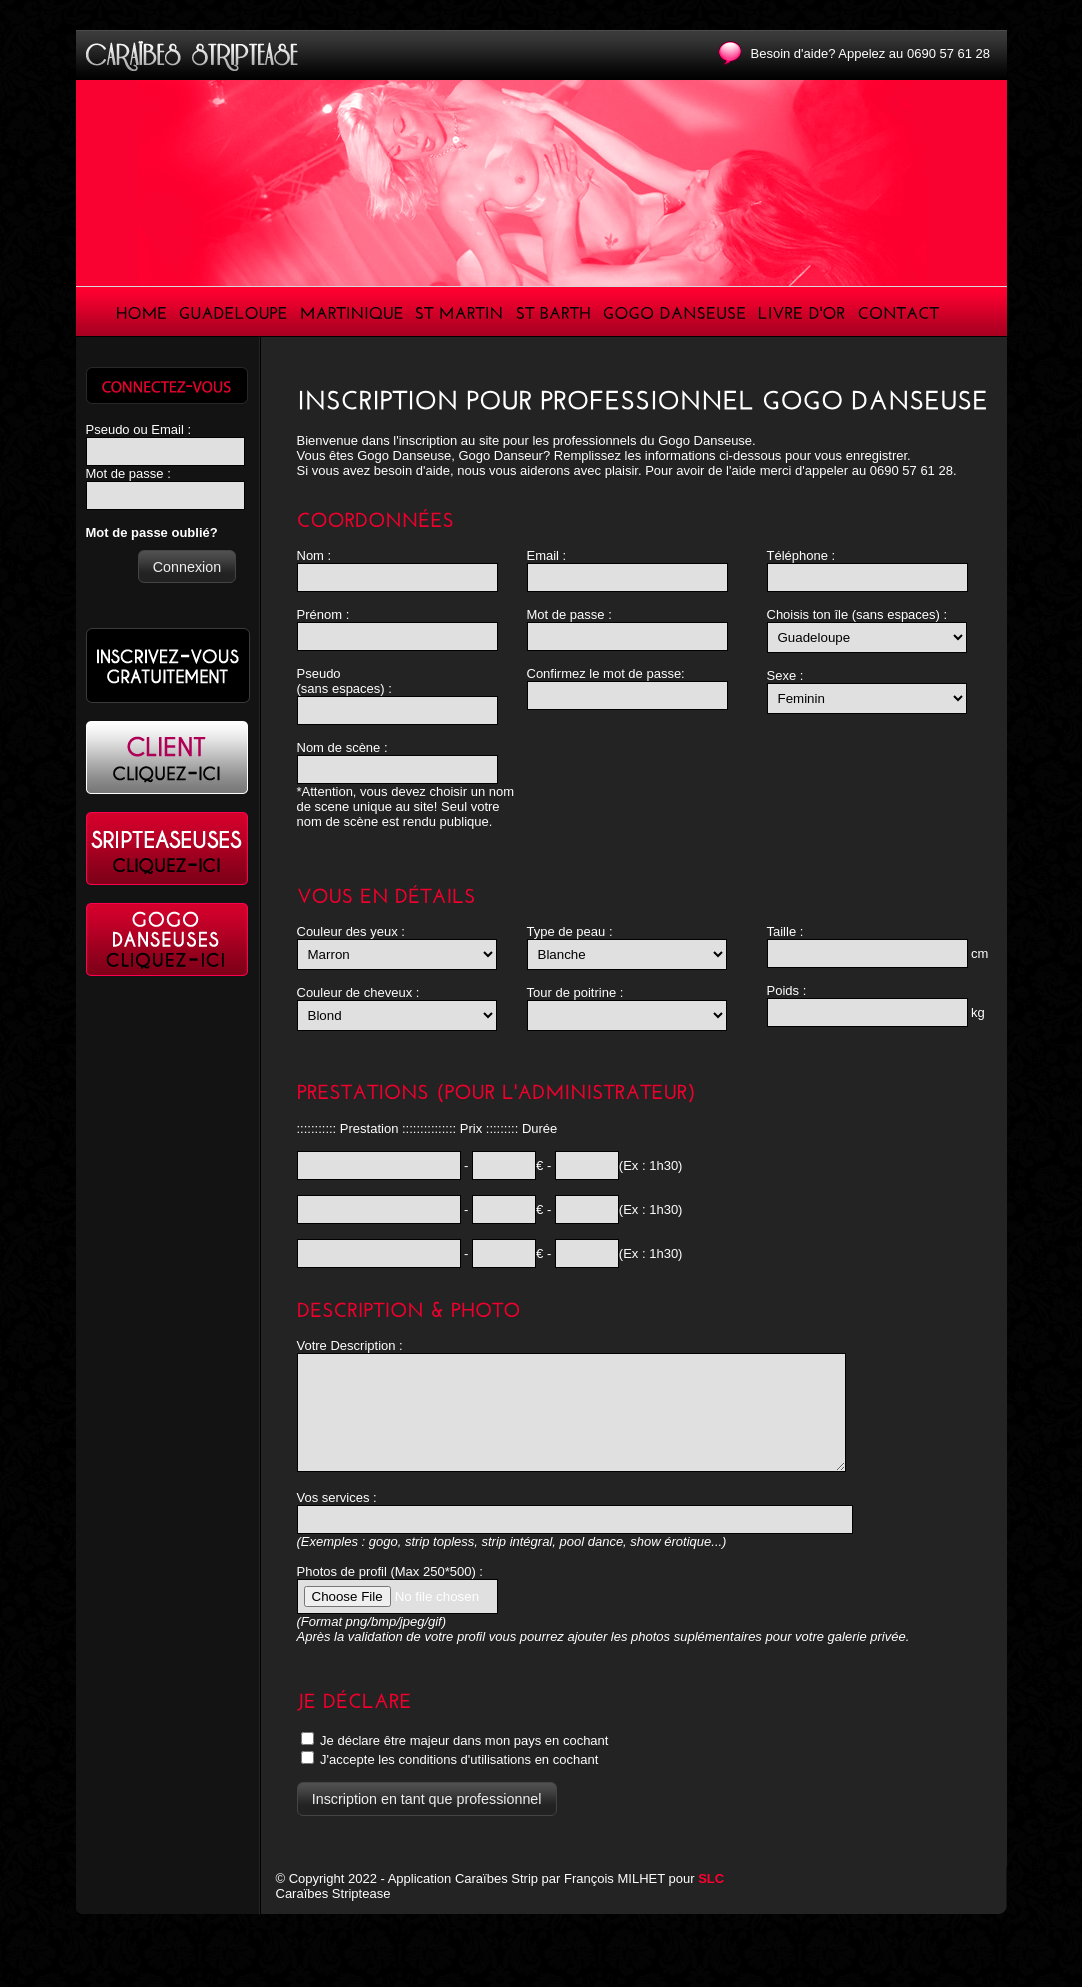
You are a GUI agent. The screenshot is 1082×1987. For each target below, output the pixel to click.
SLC (711, 1899)
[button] (187, 566)
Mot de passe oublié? (152, 532)
